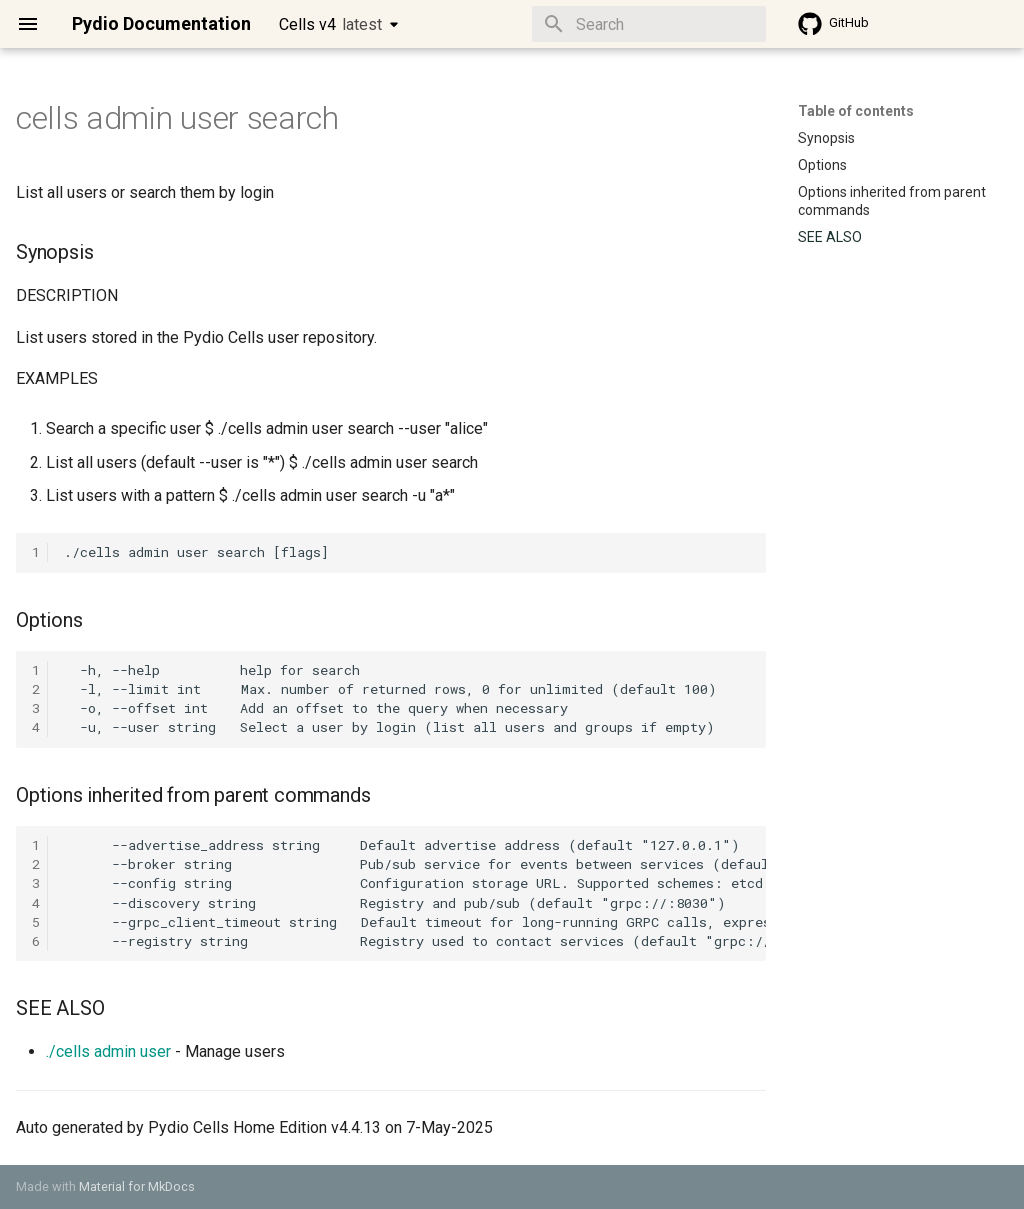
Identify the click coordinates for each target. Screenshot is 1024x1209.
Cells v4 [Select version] (330, 24)
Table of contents (856, 111)
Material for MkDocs (137, 1186)
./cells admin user (108, 1051)
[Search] (649, 24)
